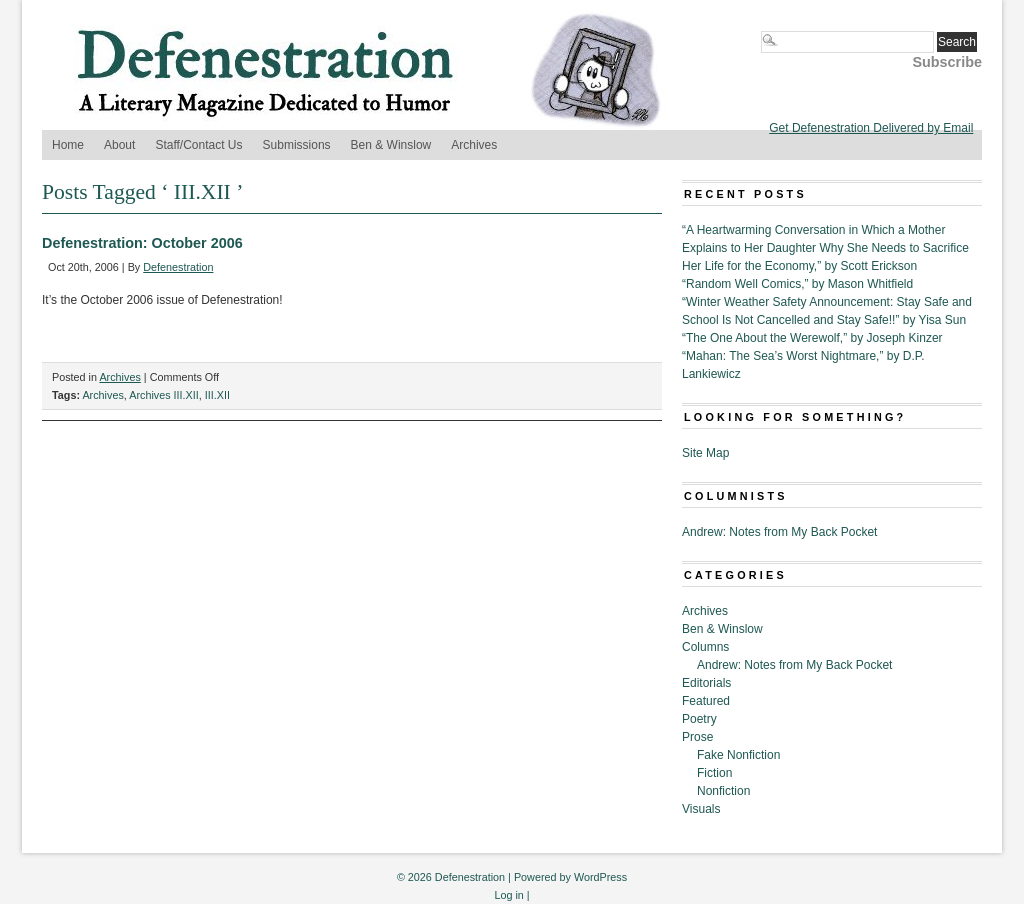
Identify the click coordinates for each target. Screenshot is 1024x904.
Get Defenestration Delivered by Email (871, 128)
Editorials (706, 683)
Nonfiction (723, 791)
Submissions (297, 145)
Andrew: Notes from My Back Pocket (779, 532)
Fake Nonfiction (738, 755)
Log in (508, 895)
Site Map (705, 453)
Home (68, 145)
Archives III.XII (164, 395)
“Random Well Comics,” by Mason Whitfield (797, 284)
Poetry (699, 719)
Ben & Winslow (391, 145)
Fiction (714, 773)
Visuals (701, 809)
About (119, 145)
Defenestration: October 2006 (142, 243)
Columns (705, 647)
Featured (706, 701)
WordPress (600, 877)
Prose (697, 737)
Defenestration (178, 267)
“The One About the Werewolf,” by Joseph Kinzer (812, 338)
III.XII (217, 395)
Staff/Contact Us (198, 145)
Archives (474, 145)
